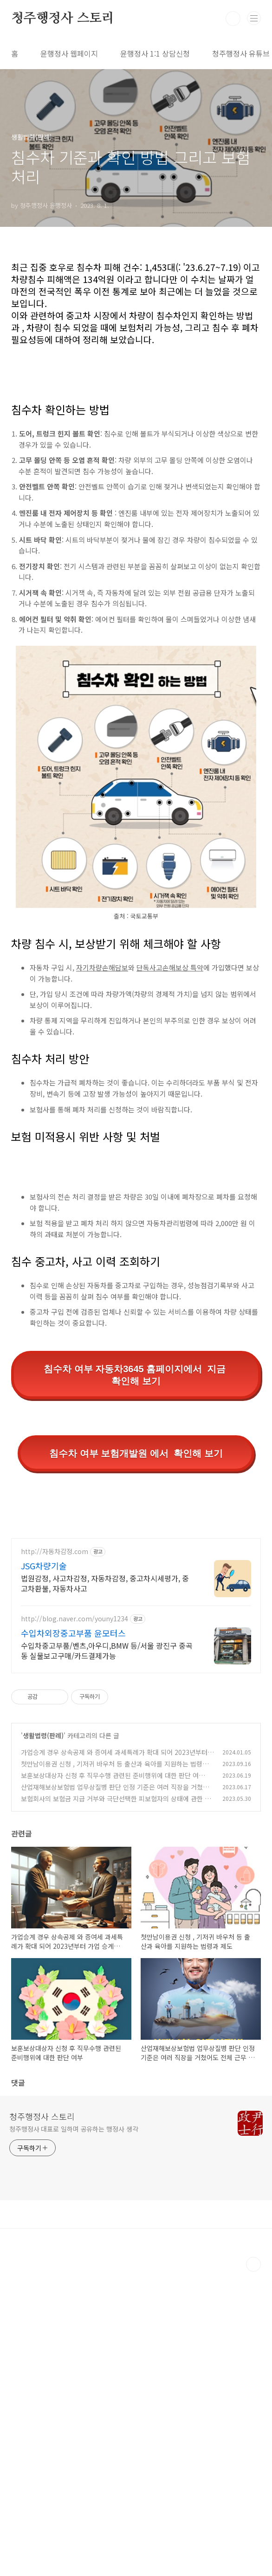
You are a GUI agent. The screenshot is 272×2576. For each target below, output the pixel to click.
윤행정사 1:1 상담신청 (155, 53)
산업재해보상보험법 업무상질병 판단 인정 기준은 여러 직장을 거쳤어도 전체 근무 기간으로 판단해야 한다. (115, 2096)
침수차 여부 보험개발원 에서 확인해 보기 (135, 1453)
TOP (253, 2568)
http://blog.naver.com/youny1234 (74, 1923)
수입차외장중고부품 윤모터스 (73, 1937)
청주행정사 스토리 (62, 18)
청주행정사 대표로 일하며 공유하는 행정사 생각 (73, 2433)
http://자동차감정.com (54, 1856)
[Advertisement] (136, 1595)
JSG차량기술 (44, 1870)
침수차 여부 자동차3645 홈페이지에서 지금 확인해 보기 (136, 1375)
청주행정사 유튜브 (241, 53)
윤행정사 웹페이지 (69, 53)
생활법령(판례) (43, 2039)
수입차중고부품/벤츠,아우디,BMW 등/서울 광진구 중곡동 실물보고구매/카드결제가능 (107, 1954)
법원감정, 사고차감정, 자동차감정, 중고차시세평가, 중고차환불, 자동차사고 (105, 1887)
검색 (233, 19)
